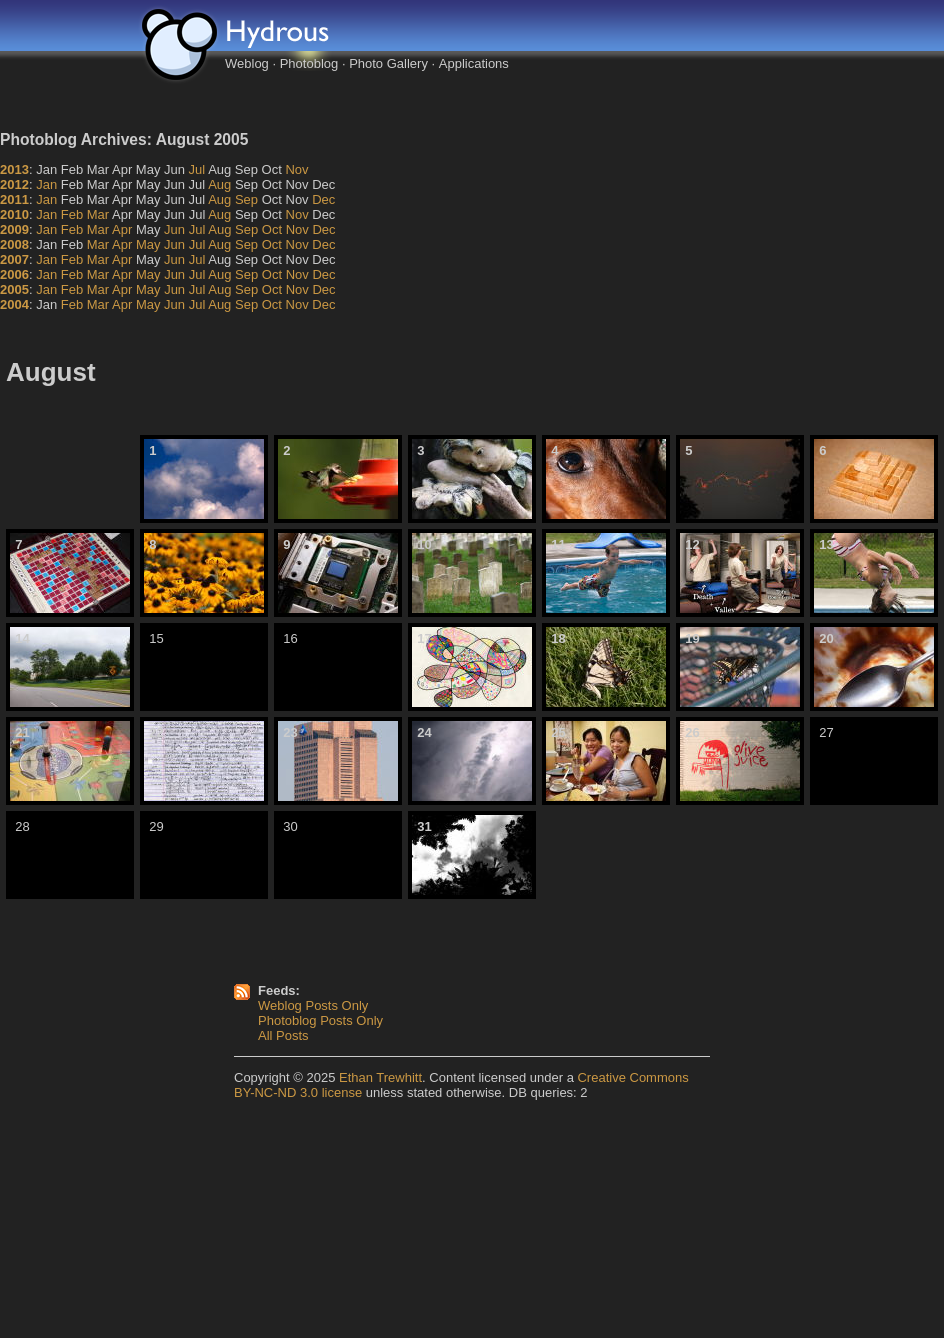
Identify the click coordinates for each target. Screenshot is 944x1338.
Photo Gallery (388, 63)
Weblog (247, 63)
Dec (323, 199)
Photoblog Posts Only (320, 1020)
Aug (219, 184)
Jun (174, 229)
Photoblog (309, 63)
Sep (246, 199)
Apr (122, 229)
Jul (197, 169)
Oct (272, 229)
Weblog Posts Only (313, 1005)
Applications (474, 63)
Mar (98, 214)
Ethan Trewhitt (380, 1077)
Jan (46, 184)
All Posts (283, 1035)
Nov (296, 169)
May (148, 244)
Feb (72, 214)
